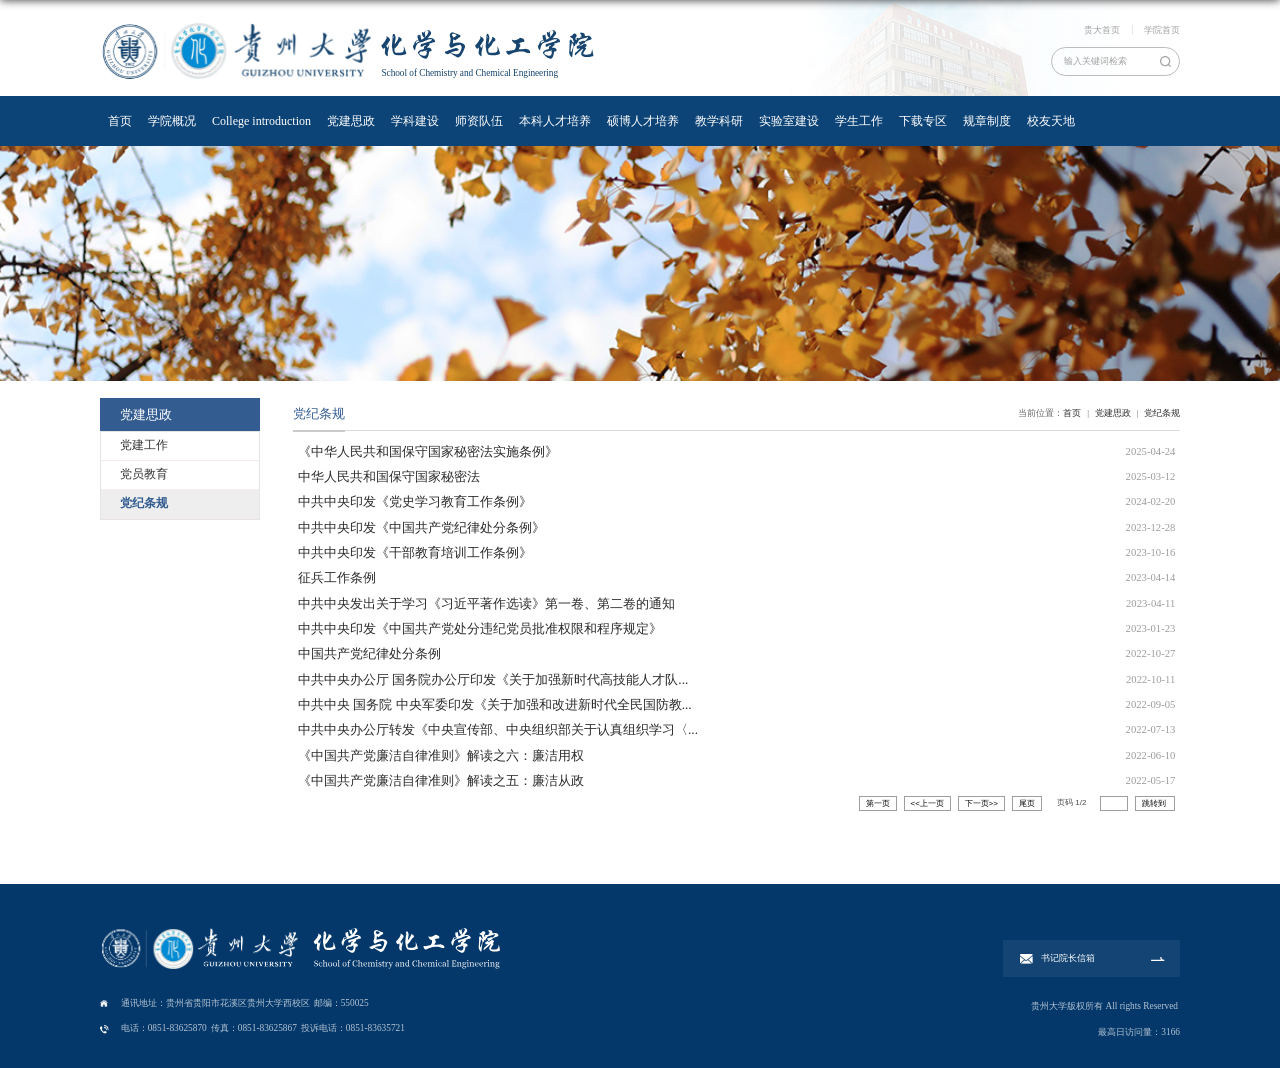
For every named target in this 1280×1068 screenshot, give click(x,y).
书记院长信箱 (1068, 958)
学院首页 (1162, 30)
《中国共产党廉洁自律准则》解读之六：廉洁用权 (441, 755)
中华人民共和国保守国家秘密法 (389, 476)
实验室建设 (789, 121)
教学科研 (719, 121)
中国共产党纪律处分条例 (369, 653)
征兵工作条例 (337, 577)
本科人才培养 (555, 121)
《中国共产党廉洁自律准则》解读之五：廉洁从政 (441, 780)
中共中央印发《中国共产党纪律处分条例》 (421, 527)
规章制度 (987, 121)
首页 (120, 121)
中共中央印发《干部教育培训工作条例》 (415, 552)
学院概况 (172, 121)
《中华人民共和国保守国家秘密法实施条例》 (428, 451)
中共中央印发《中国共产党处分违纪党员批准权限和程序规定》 (480, 628)
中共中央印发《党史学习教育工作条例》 (415, 501)
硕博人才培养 (643, 121)
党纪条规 (1162, 413)
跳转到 (1155, 803)
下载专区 (923, 121)
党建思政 (351, 121)
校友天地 (1051, 121)
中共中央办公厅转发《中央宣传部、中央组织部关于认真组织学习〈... (498, 729)
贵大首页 (1102, 30)
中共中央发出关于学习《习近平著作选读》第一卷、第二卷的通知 (486, 603)
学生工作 (859, 121)
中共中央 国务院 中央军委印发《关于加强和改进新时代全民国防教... (495, 704)
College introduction (261, 121)
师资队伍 (479, 121)
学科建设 (415, 121)
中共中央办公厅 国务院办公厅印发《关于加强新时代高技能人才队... (493, 679)
